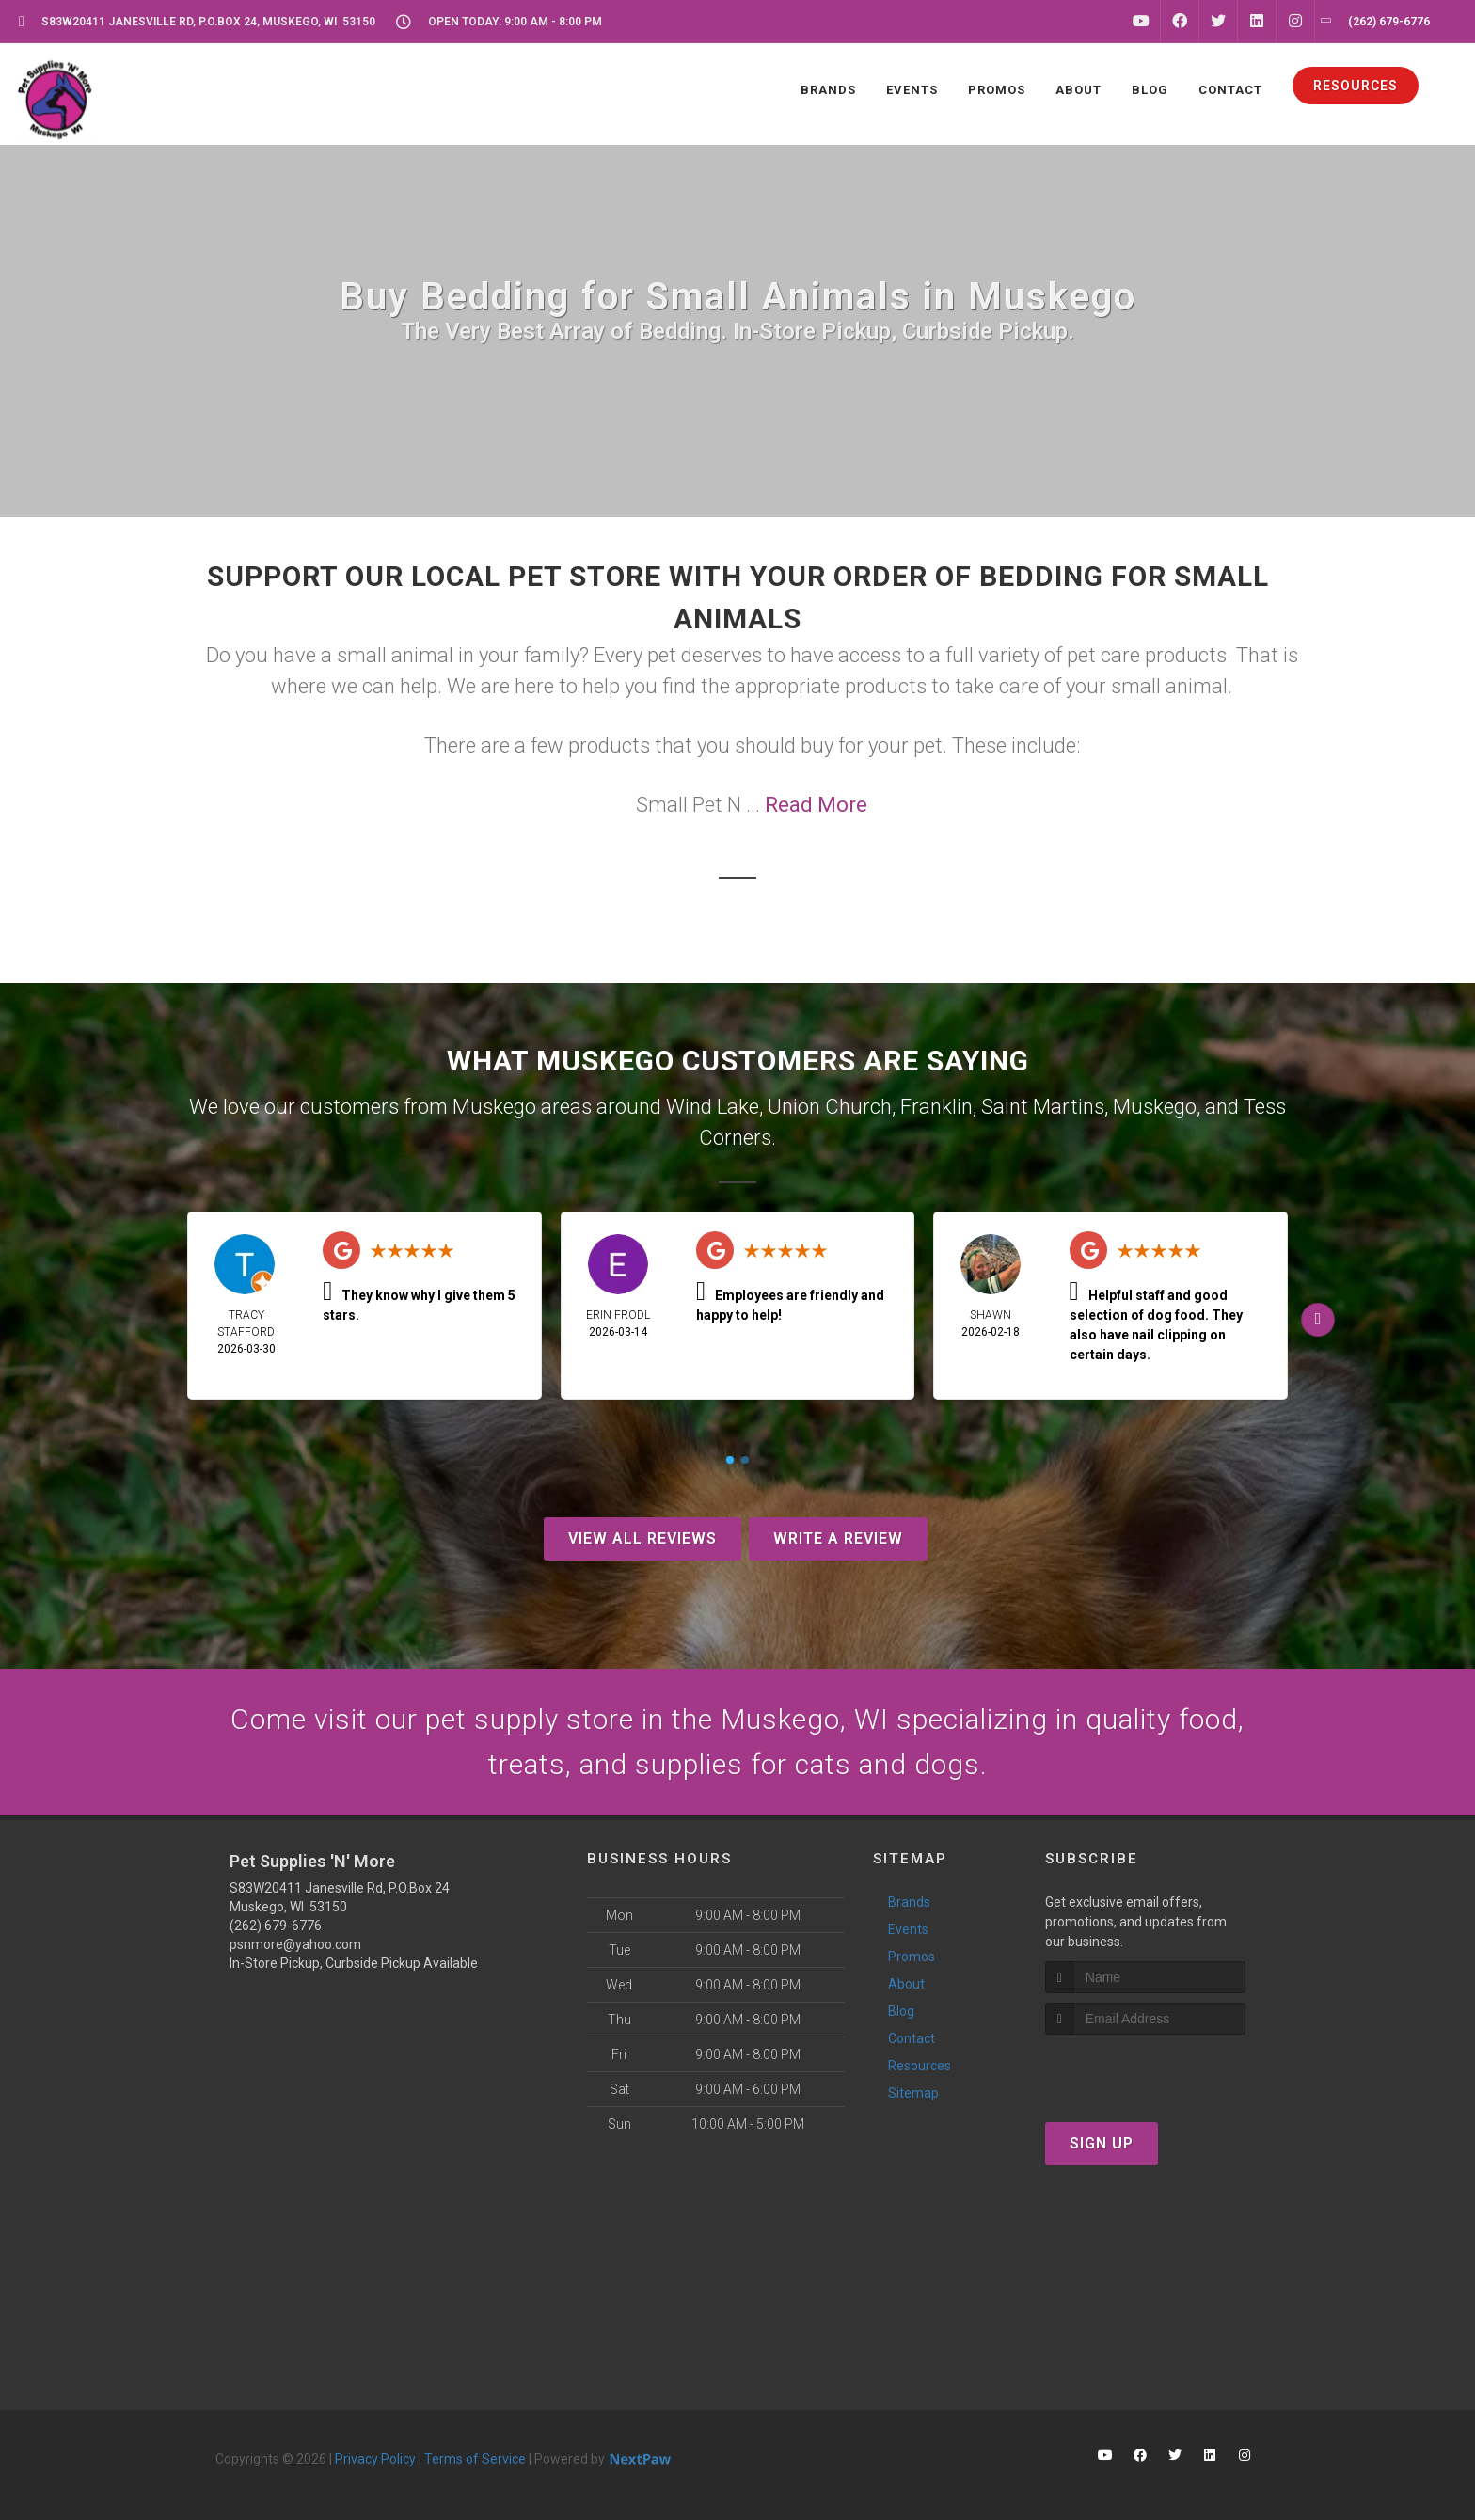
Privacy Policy (375, 2458)
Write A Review (838, 1538)
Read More (816, 804)
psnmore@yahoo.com (295, 1944)
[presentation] (1145, 2070)
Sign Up (1102, 2143)
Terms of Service (475, 2458)
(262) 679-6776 (276, 1925)
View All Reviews (642, 1538)
